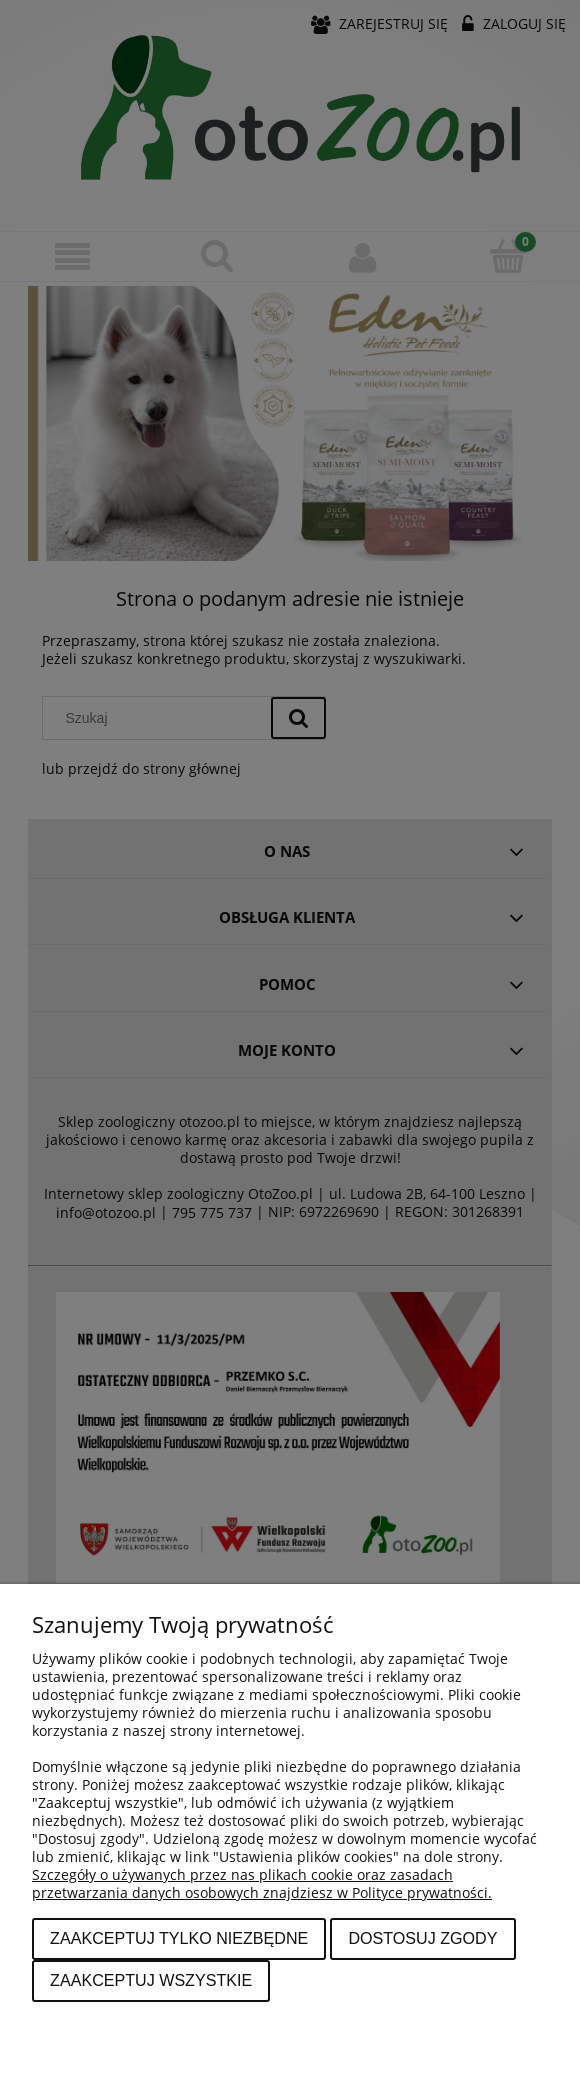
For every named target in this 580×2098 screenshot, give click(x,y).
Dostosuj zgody (422, 1938)
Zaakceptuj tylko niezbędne (179, 1938)
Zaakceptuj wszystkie (151, 1980)
